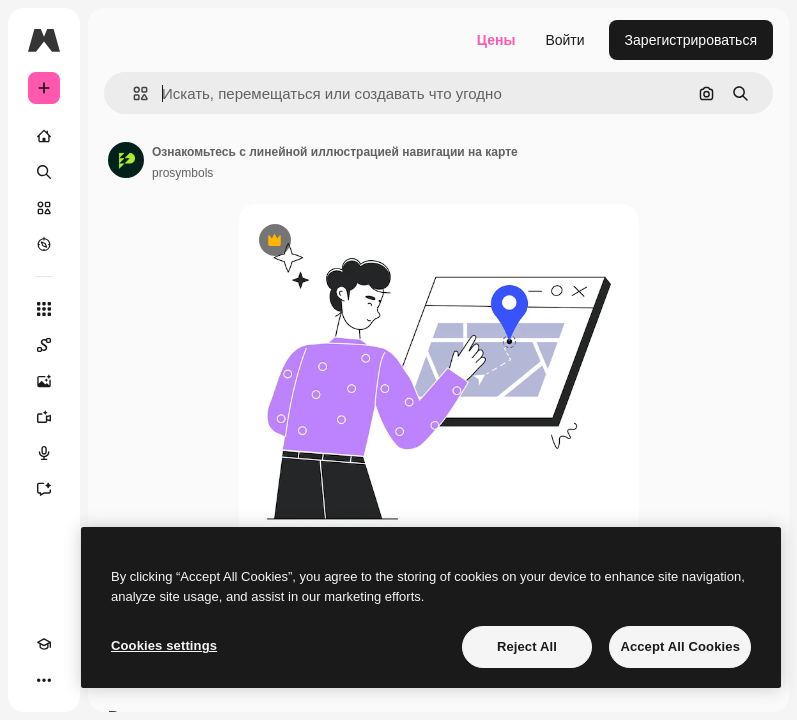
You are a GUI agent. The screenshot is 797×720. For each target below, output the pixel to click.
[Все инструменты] (44, 309)
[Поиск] (44, 172)
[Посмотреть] (44, 244)
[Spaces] (44, 345)
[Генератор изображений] (44, 381)
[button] (132, 93)
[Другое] (44, 680)
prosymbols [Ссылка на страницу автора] (182, 173)
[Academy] (44, 644)
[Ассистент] (44, 489)
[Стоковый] (44, 208)
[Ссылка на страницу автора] (126, 160)
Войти (564, 40)
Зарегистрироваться (691, 40)
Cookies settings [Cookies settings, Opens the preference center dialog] (164, 645)
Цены (496, 40)
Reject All (527, 646)
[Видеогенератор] (44, 417)
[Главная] (44, 136)
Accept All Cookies (680, 646)
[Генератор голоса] (44, 453)
